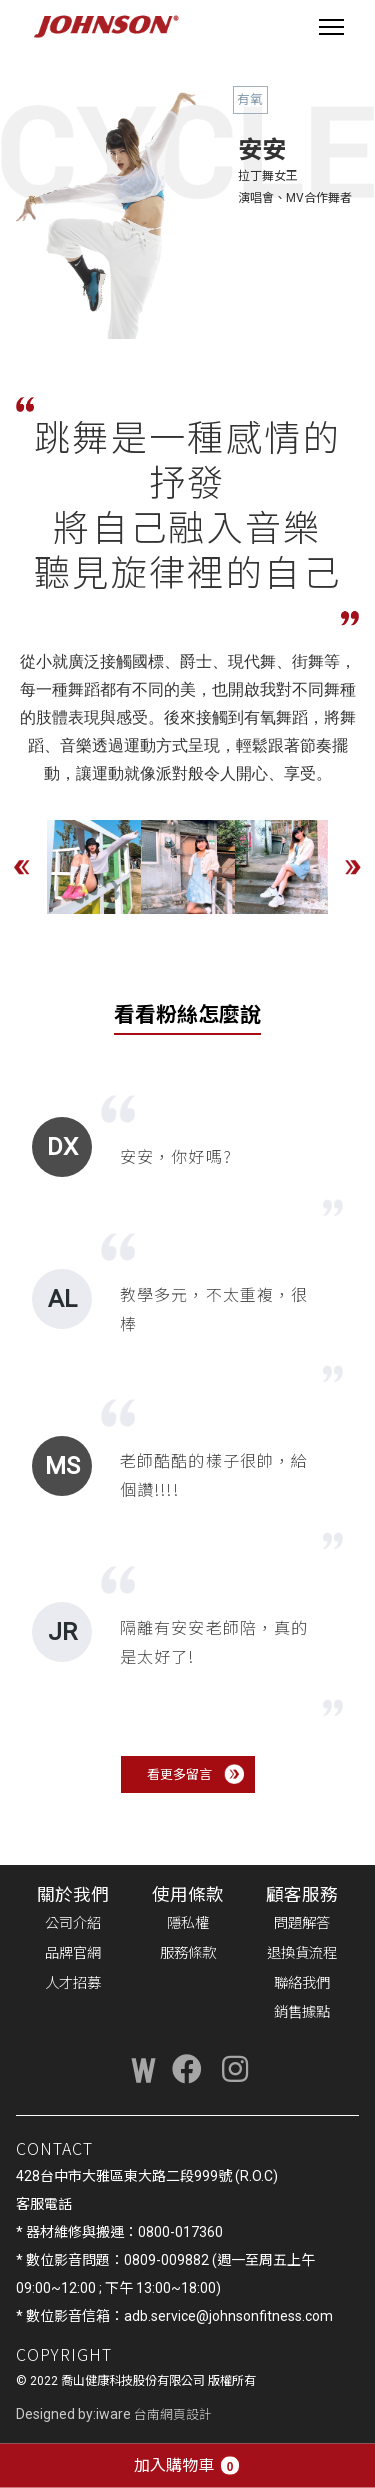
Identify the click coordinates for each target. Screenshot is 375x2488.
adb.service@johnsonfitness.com (228, 2316)
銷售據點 (302, 2012)
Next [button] (353, 867)
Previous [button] (22, 867)
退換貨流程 (302, 1953)
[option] (94, 867)
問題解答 (302, 1923)
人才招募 (73, 1983)
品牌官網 (73, 1953)
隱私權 (188, 1923)
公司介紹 (73, 1923)
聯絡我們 (302, 1983)
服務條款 (188, 1953)
